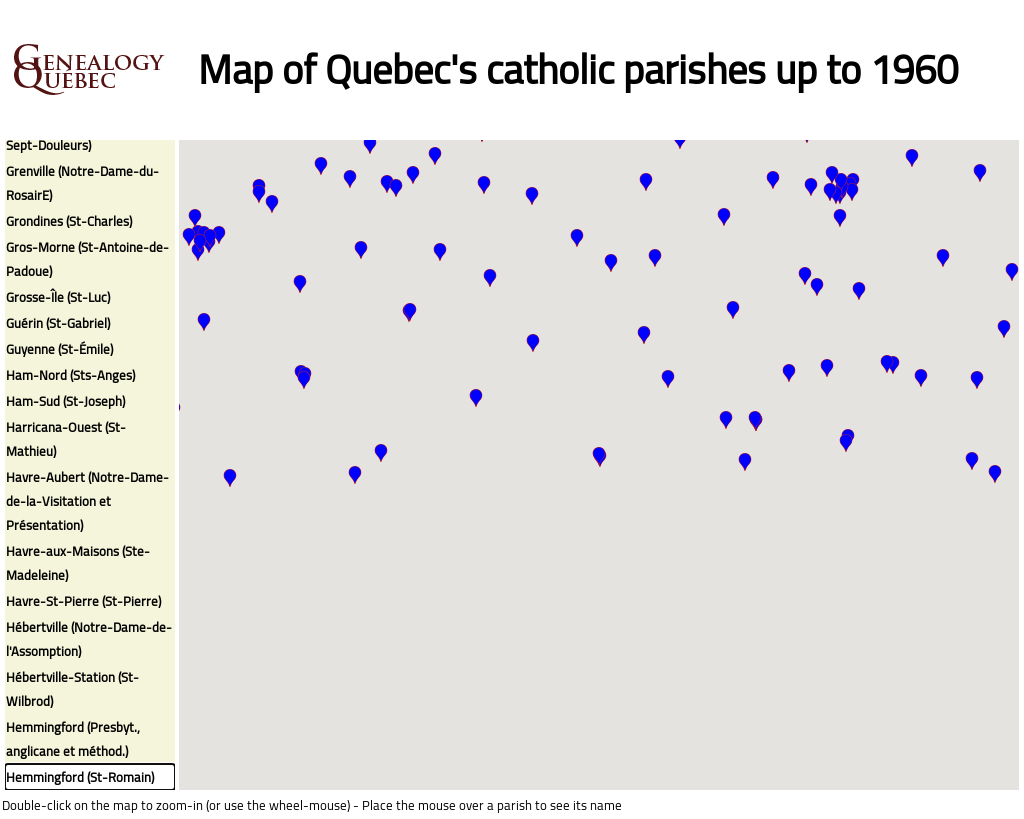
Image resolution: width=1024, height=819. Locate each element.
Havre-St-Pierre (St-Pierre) (83, 601)
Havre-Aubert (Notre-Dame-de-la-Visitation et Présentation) (87, 501)
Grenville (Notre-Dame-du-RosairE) (82, 183)
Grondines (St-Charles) (69, 221)
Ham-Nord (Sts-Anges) (70, 375)
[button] (387, 184)
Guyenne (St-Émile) (59, 349)
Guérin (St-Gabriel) (58, 323)
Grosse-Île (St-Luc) (58, 297)
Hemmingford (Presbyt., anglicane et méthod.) (73, 739)
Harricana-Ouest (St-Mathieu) (66, 439)
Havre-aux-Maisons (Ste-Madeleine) (78, 563)
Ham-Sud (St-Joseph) (65, 401)
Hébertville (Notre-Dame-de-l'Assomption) (89, 639)
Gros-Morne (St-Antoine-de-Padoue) (87, 259)
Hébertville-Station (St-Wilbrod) (72, 689)
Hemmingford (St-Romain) (80, 777)
